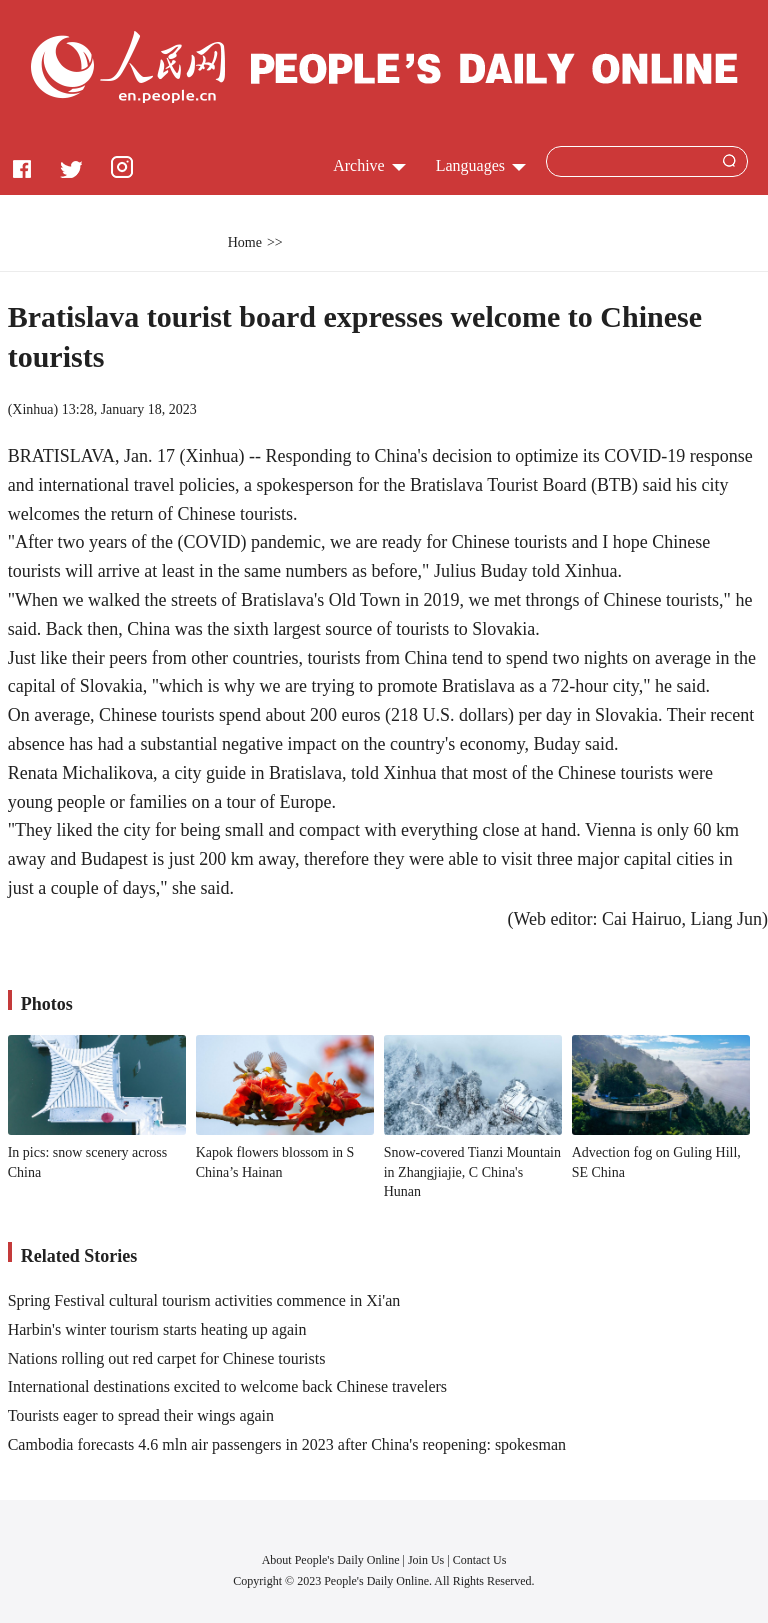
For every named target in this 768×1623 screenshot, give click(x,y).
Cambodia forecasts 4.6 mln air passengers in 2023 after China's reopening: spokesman (287, 1444)
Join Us (427, 1560)
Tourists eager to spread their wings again (141, 1415)
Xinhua (32, 409)
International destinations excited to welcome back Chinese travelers (227, 1386)
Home (245, 242)
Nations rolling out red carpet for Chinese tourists (167, 1358)
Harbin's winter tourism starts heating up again (157, 1329)
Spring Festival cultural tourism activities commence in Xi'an (204, 1300)
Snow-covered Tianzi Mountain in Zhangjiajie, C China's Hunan (472, 1172)
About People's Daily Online (331, 1560)
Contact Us (480, 1560)
